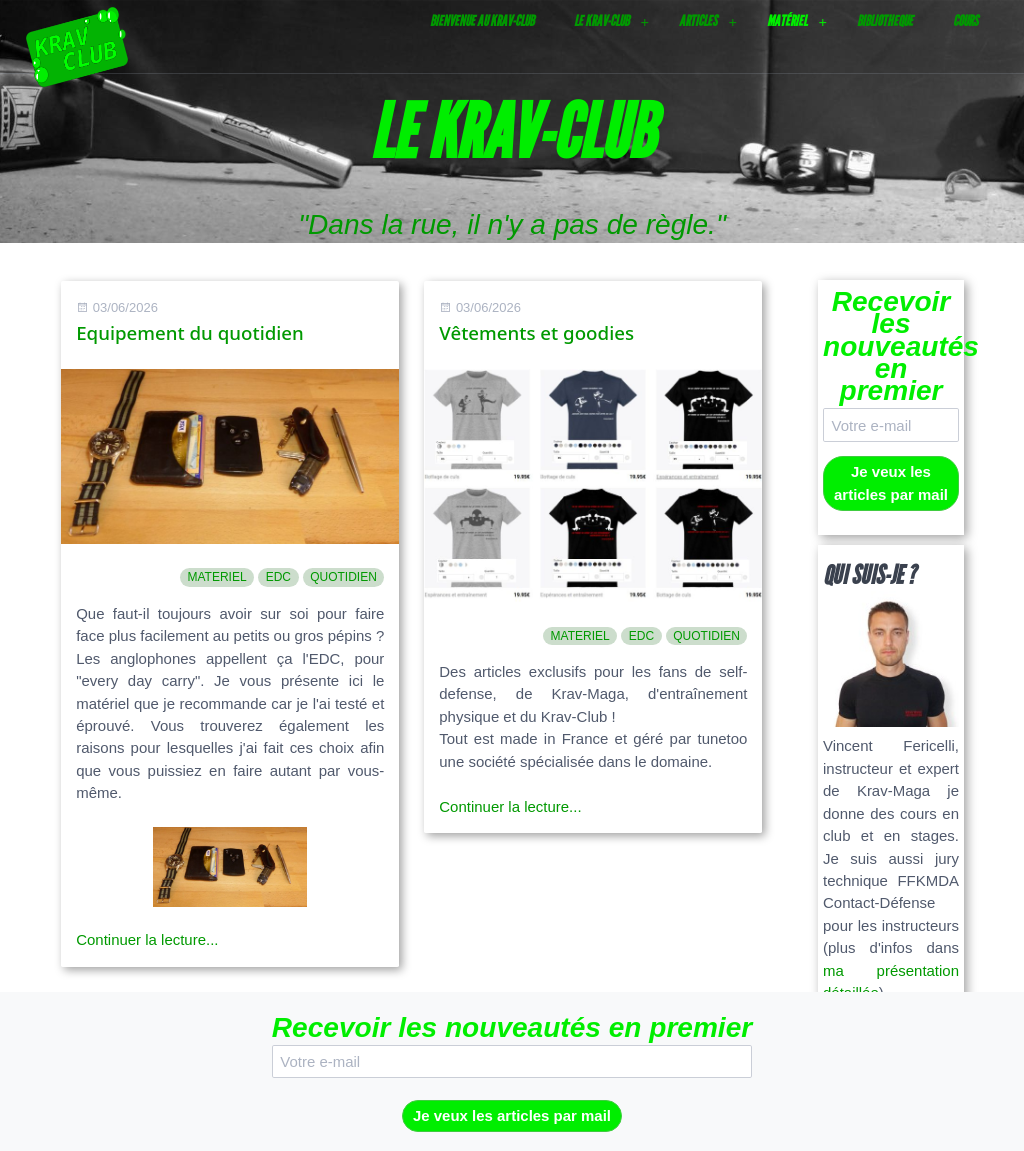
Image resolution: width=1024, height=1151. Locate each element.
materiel (216, 577)
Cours (965, 21)
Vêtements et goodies (536, 332)
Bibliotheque (885, 21)
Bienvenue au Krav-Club (482, 21)
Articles (698, 21)
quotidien (343, 577)
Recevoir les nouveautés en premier (891, 346)
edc (278, 577)
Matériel (787, 21)
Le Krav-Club (601, 21)
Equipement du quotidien (190, 332)
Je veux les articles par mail (891, 482)
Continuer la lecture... (147, 939)
